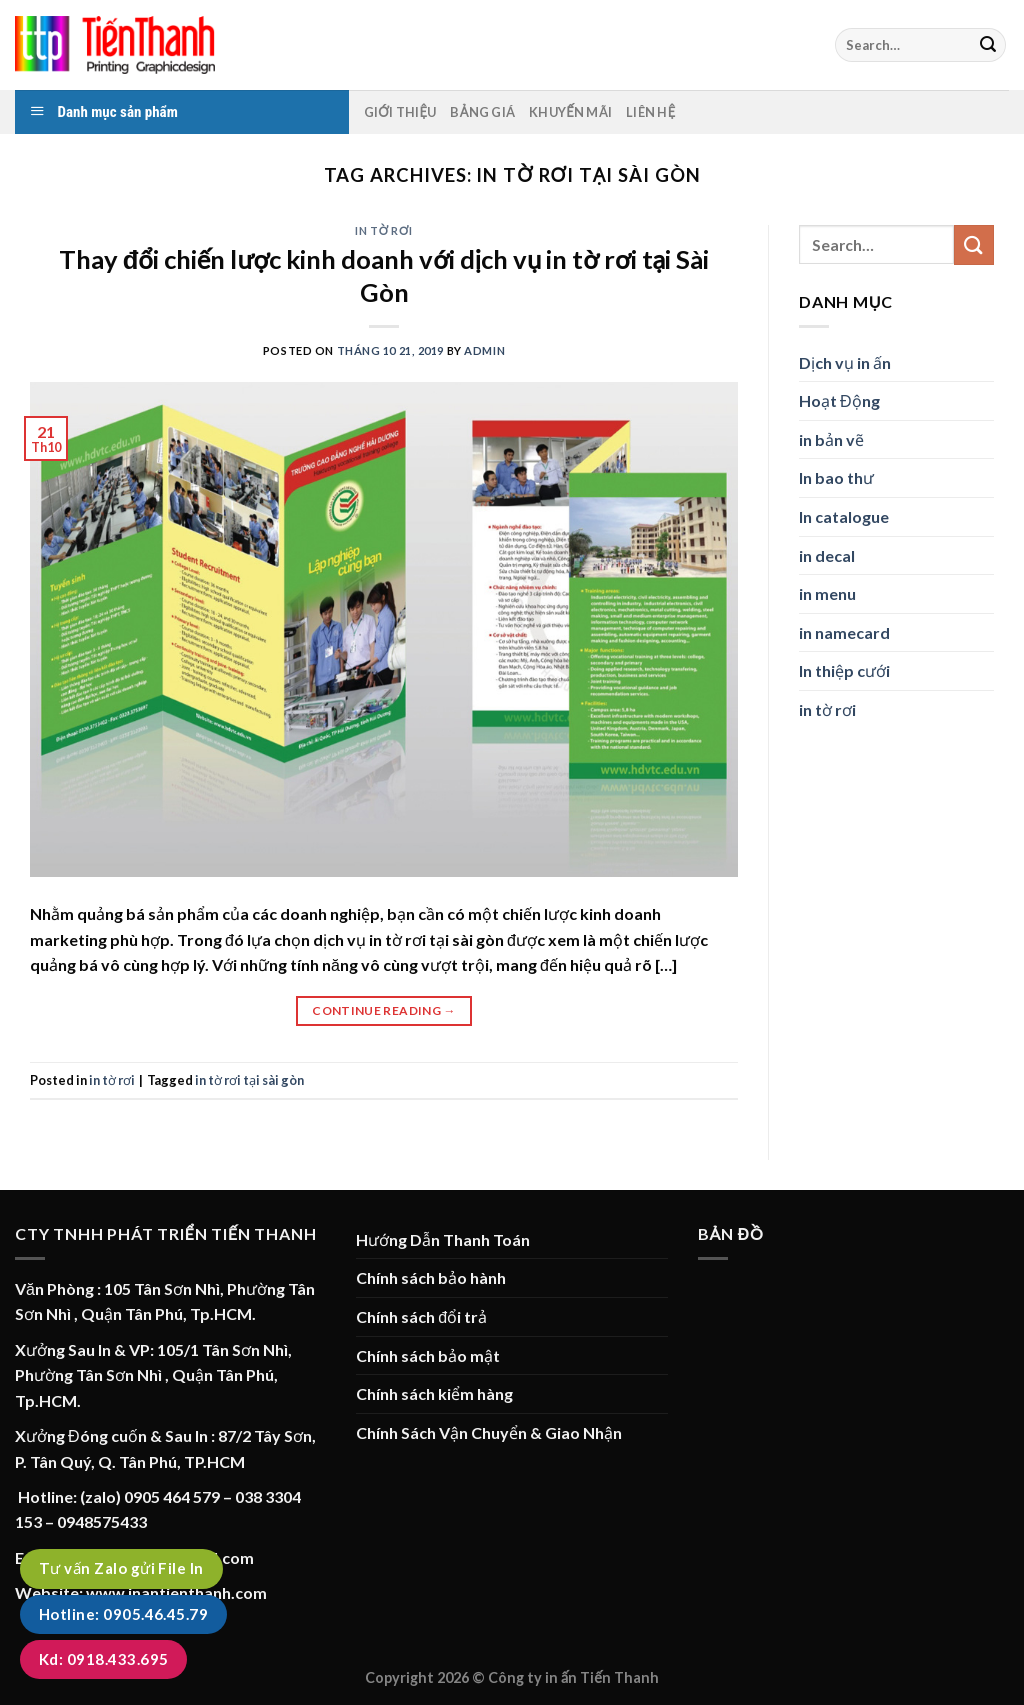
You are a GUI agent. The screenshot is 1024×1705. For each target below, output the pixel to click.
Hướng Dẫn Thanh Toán (443, 1239)
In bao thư (836, 477)
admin (484, 350)
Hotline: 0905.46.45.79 (123, 1614)
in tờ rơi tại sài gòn (249, 1080)
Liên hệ (650, 112)
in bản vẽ (831, 439)
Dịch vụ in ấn (845, 362)
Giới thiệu (400, 112)
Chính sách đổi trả (421, 1316)
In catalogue (844, 516)
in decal (827, 555)
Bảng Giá (482, 112)
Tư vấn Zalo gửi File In (121, 1568)
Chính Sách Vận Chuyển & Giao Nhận (489, 1432)
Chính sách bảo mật (428, 1355)
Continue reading (384, 1010)
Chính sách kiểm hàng (434, 1393)
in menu (827, 593)
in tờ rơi (383, 230)
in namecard (844, 632)
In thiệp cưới (844, 670)
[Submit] (988, 45)
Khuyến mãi (570, 112)
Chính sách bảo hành (431, 1277)
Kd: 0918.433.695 (103, 1659)
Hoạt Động (839, 400)
